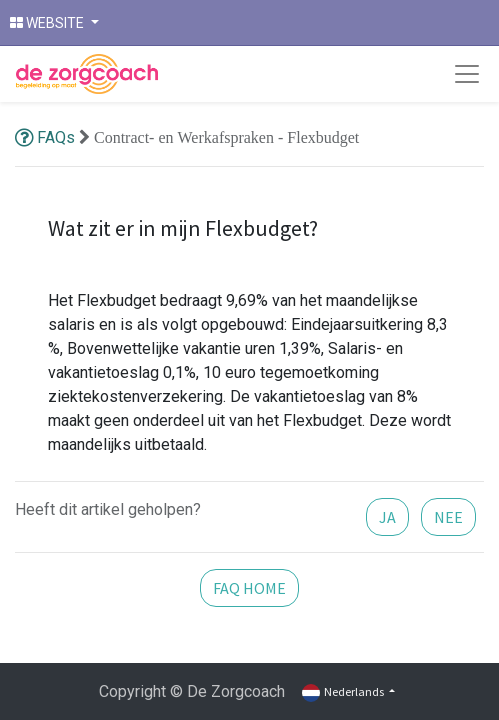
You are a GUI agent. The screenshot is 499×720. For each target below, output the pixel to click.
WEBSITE (48, 23)
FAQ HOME (249, 588)
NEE (448, 517)
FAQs (47, 137)
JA (387, 517)
